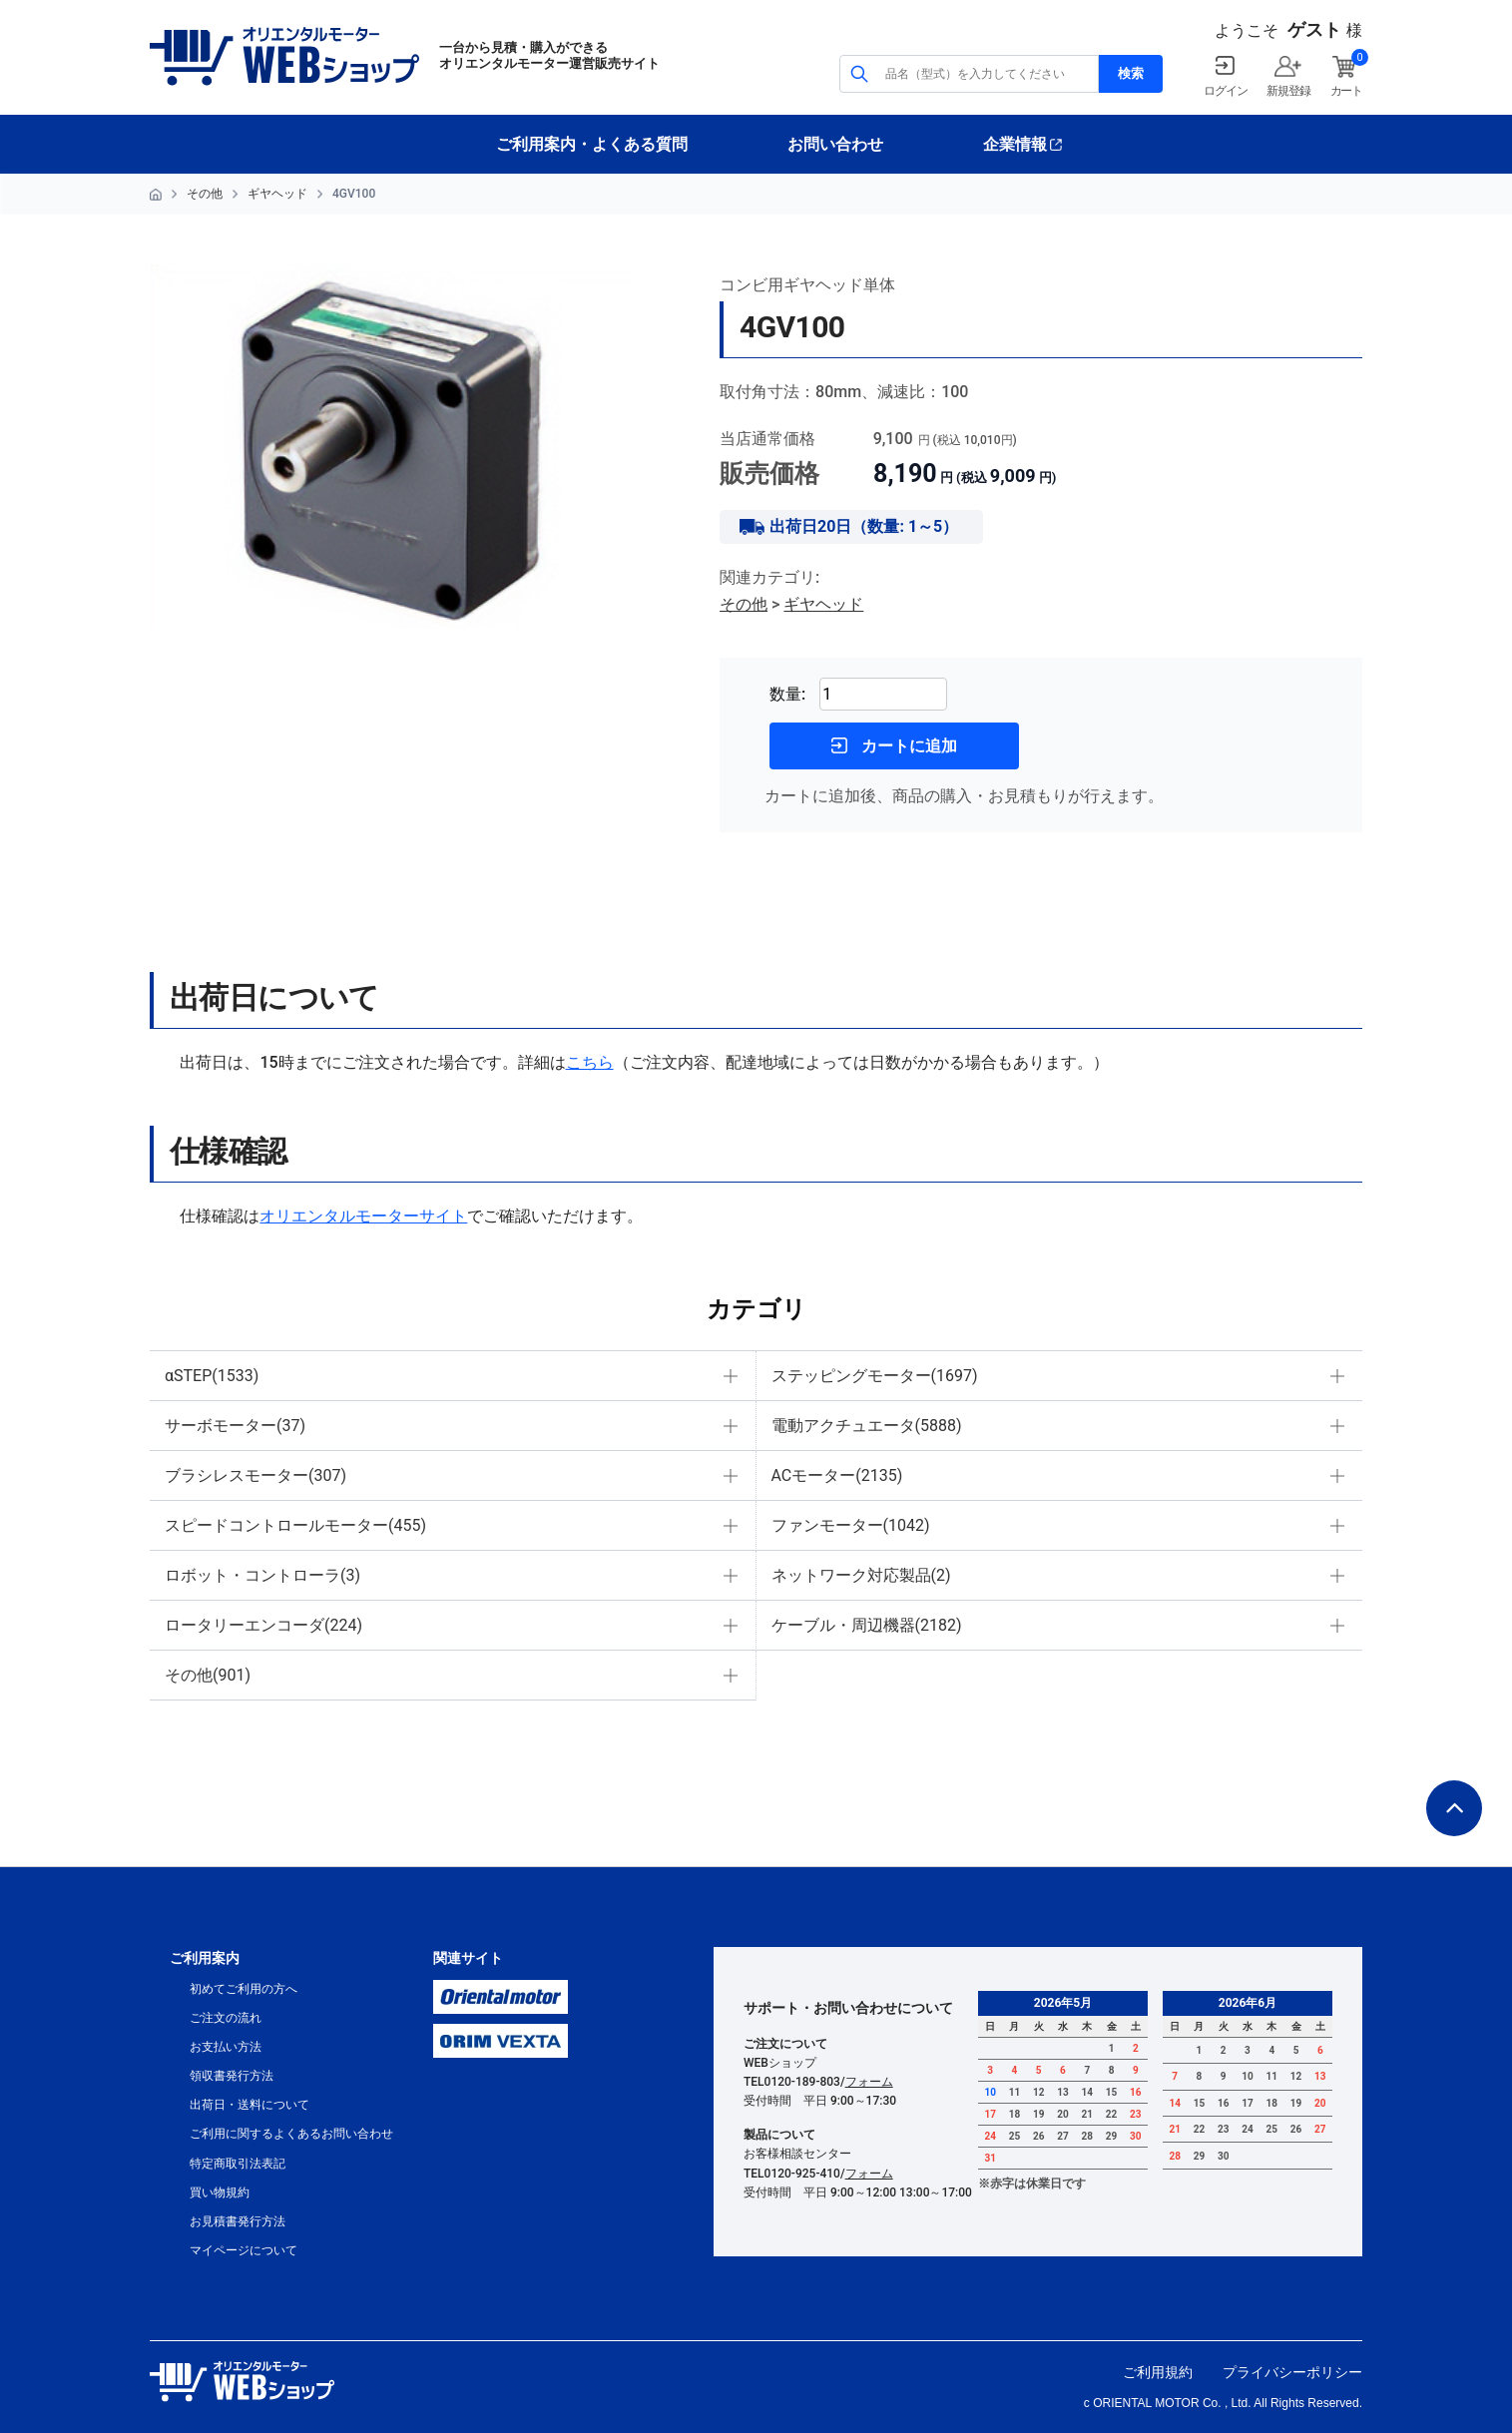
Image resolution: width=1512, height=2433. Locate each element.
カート (1346, 91)
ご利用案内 (205, 1958)
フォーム (869, 2082)
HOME (156, 195)
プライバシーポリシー (1292, 2372)
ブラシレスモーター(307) (255, 1475)
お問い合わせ (835, 144)
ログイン (1225, 91)
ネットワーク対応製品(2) (861, 1575)
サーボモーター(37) (235, 1425)
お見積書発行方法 (237, 2221)
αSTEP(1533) (211, 1375)
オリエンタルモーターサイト (363, 1216)
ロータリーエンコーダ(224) (263, 1625)
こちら (590, 1062)
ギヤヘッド (277, 194)
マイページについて (243, 2250)
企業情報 (1015, 144)
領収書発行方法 (231, 2076)
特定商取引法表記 (237, 2164)
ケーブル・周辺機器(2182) (866, 1625)
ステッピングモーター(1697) (874, 1375)
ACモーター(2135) (837, 1475)
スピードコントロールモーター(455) (295, 1525)
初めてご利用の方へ (243, 1989)
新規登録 (1287, 91)
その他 (205, 194)
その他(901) (208, 1675)
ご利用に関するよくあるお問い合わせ (291, 2134)
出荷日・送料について (249, 2105)
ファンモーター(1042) (850, 1525)
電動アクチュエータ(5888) (866, 1425)
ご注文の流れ (225, 2018)
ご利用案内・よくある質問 (592, 144)
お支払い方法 (225, 2047)
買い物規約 (220, 2192)
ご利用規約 (1158, 2372)
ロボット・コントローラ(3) (262, 1575)
